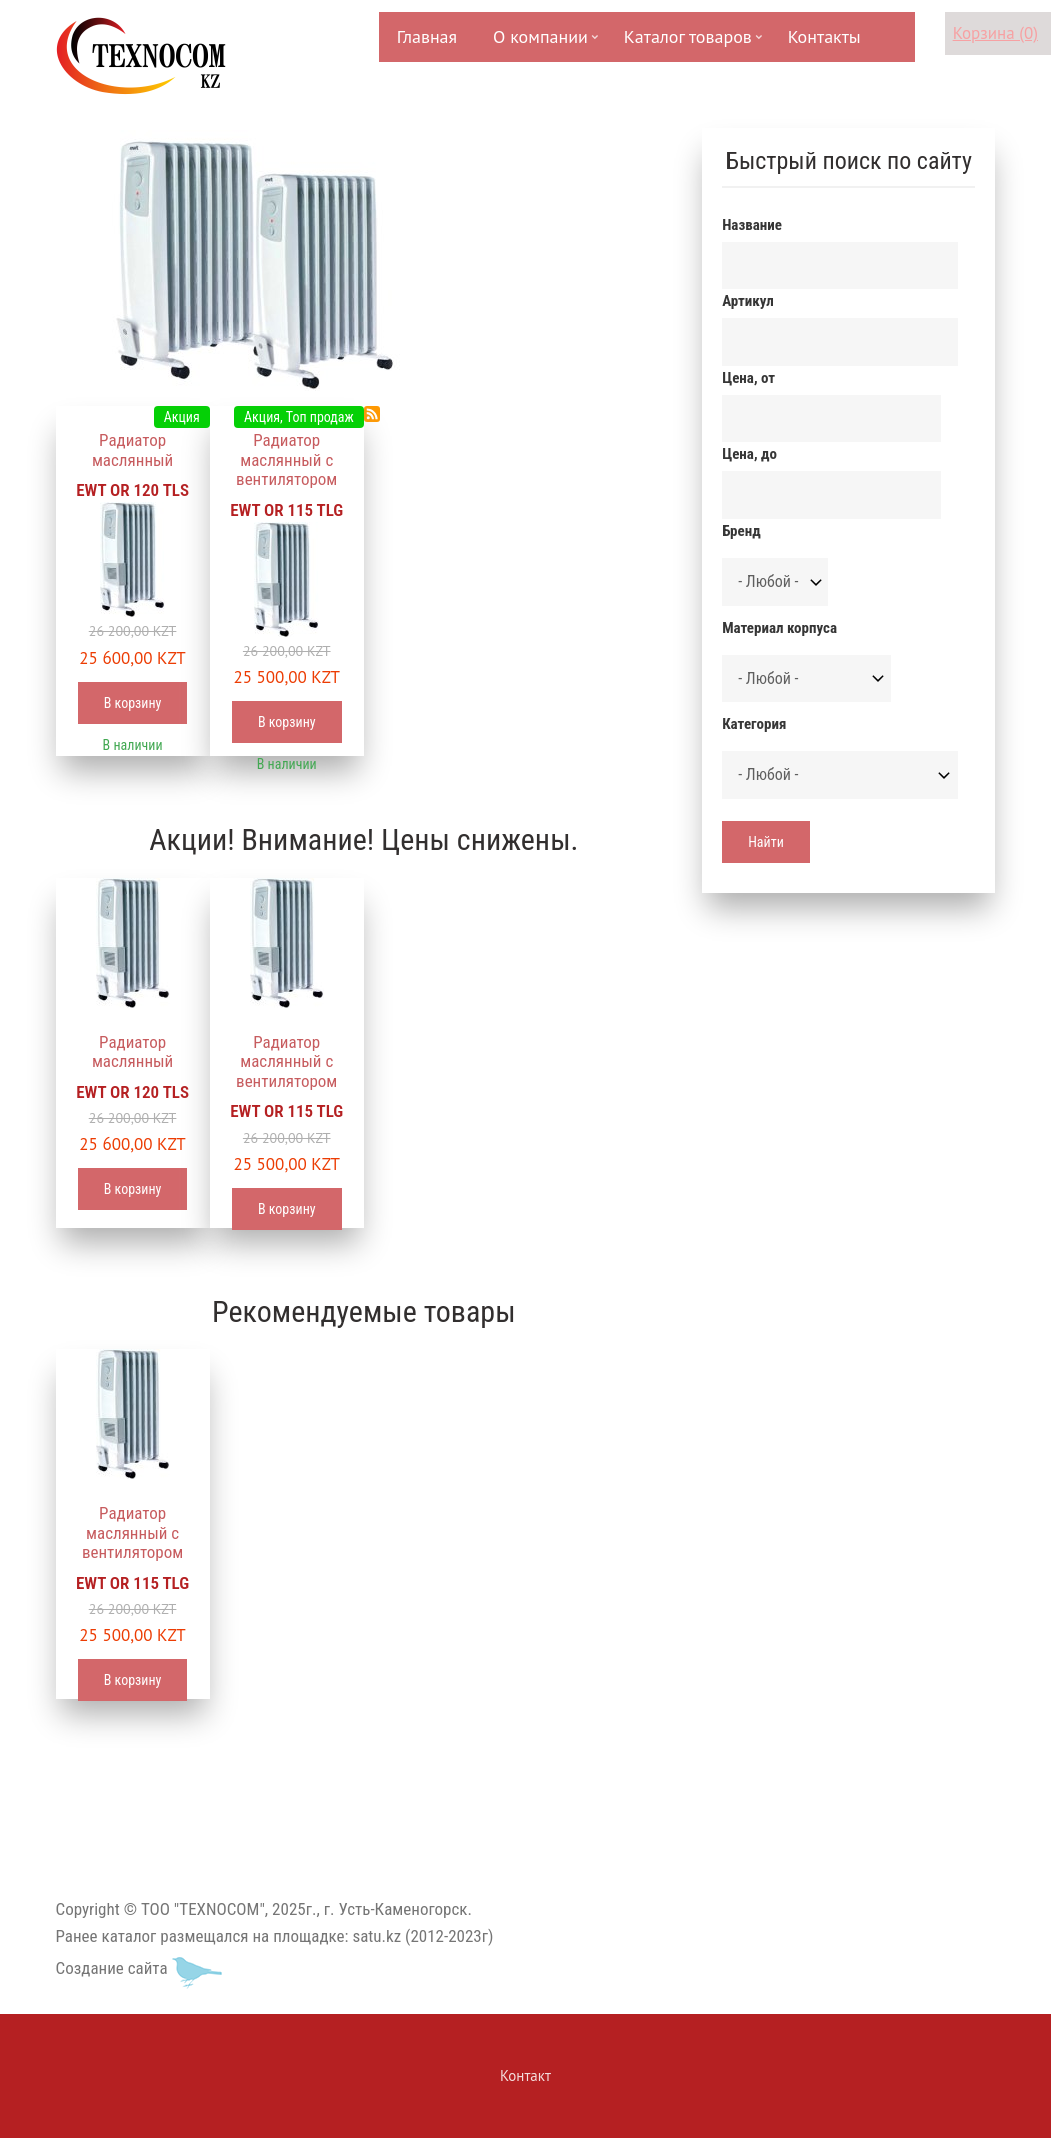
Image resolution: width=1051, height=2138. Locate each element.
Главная (427, 36)
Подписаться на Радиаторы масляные (372, 414)
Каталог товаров (686, 43)
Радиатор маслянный (132, 450)
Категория (754, 724)
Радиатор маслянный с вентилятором (286, 459)
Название (752, 225)
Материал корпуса (779, 628)
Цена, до (749, 454)
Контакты (824, 36)
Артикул (747, 301)
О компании (538, 43)
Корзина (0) (995, 33)
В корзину (133, 703)
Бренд (741, 531)
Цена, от (748, 378)
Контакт (525, 2075)
